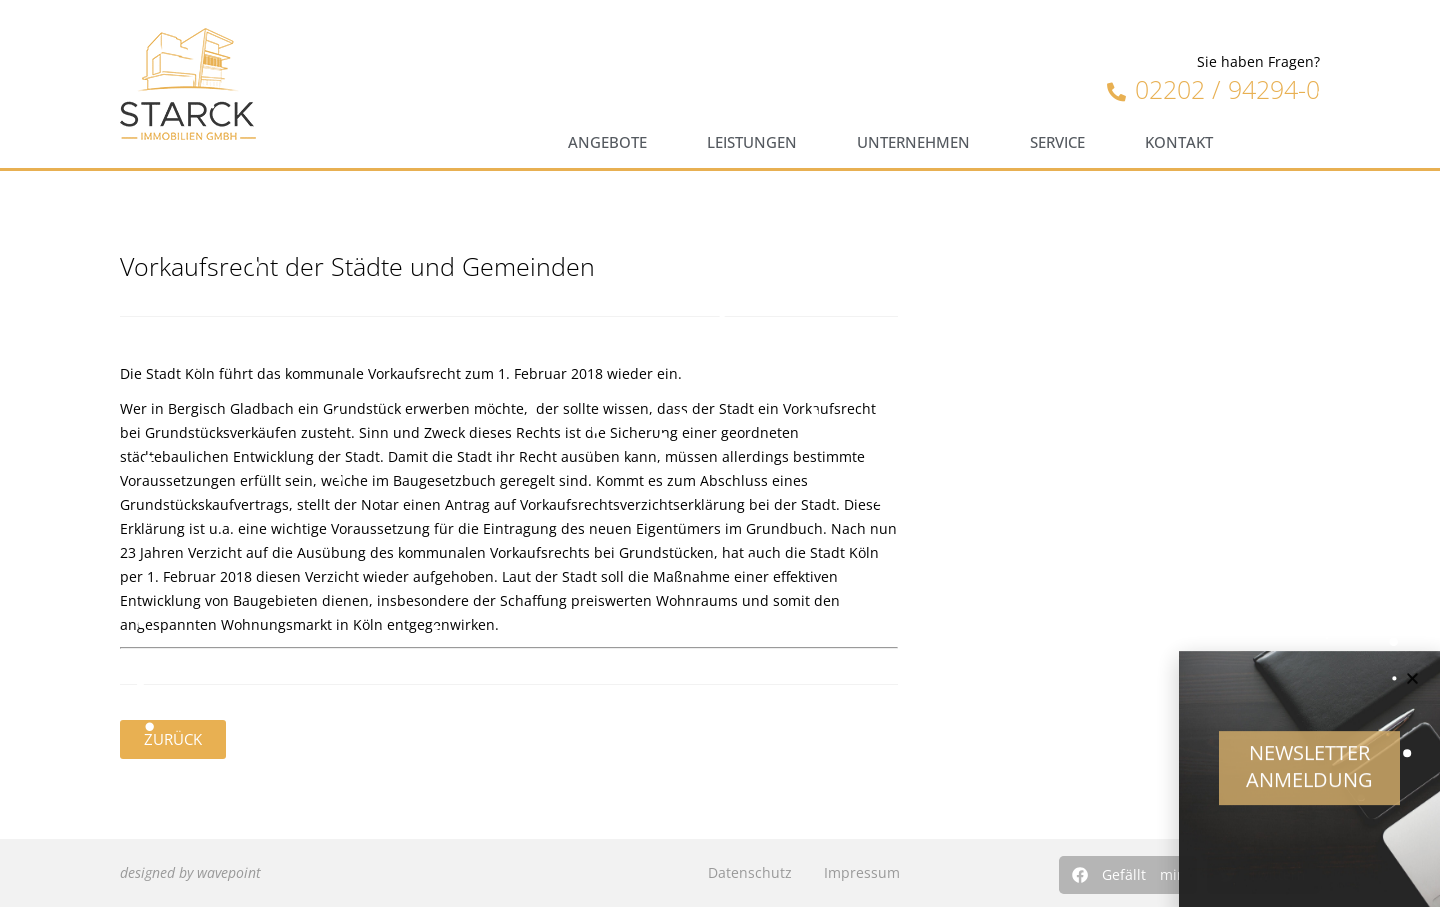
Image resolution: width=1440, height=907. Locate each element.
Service (1057, 142)
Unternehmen (913, 142)
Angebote (607, 142)
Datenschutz (750, 872)
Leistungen (752, 142)
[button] (1128, 875)
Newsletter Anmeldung (1309, 777)
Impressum (862, 872)
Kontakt (1179, 142)
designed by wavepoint (190, 872)
